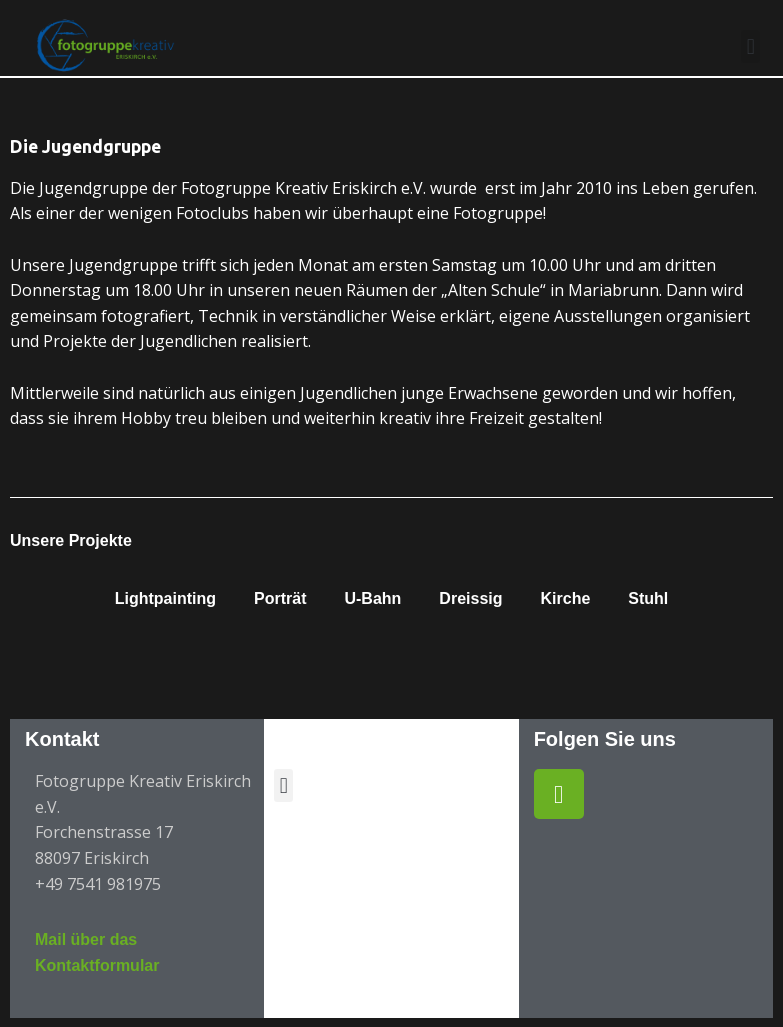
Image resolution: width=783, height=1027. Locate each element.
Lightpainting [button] (165, 598)
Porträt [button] (280, 598)
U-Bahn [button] (372, 598)
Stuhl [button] (648, 598)
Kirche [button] (566, 598)
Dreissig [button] (470, 598)
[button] (750, 46)
